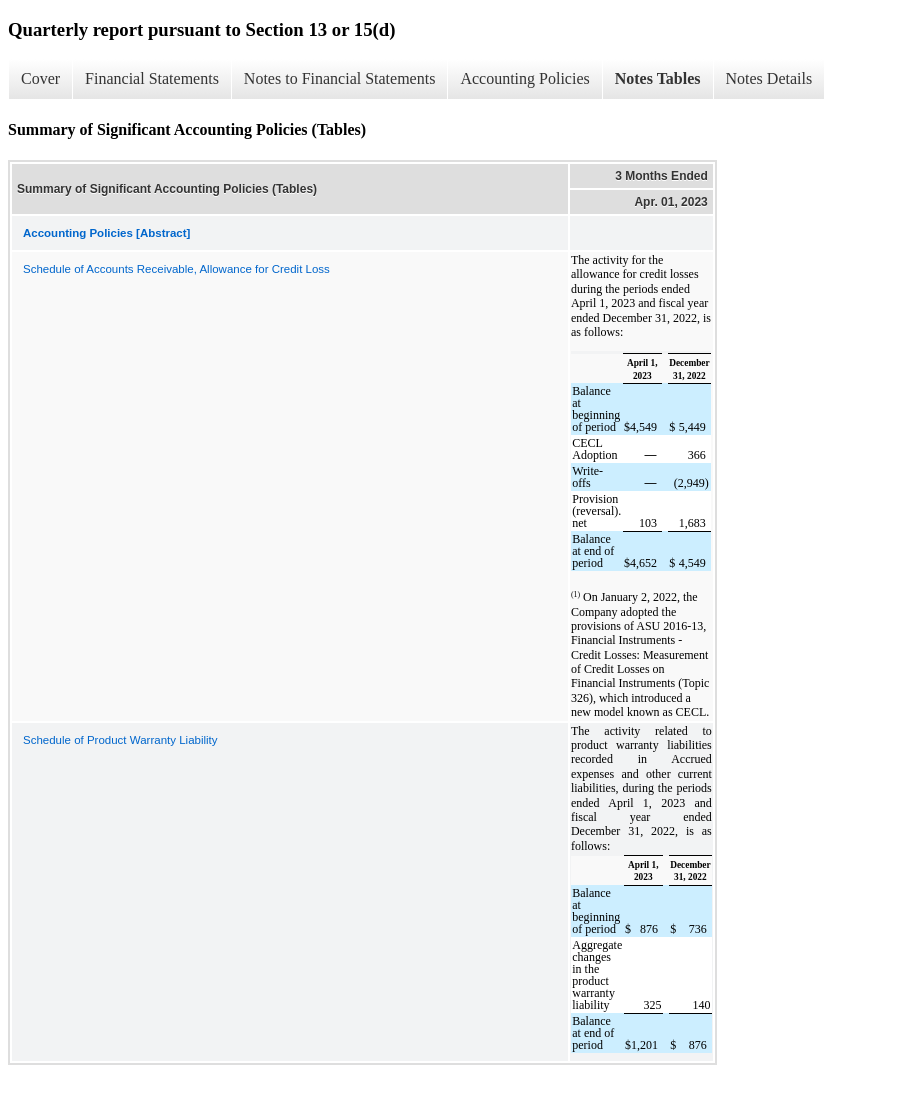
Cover (40, 78)
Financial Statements (152, 78)
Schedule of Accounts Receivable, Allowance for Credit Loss (176, 269)
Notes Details (769, 78)
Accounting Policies (524, 78)
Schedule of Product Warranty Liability (120, 740)
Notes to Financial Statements (340, 78)
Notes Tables (658, 78)
